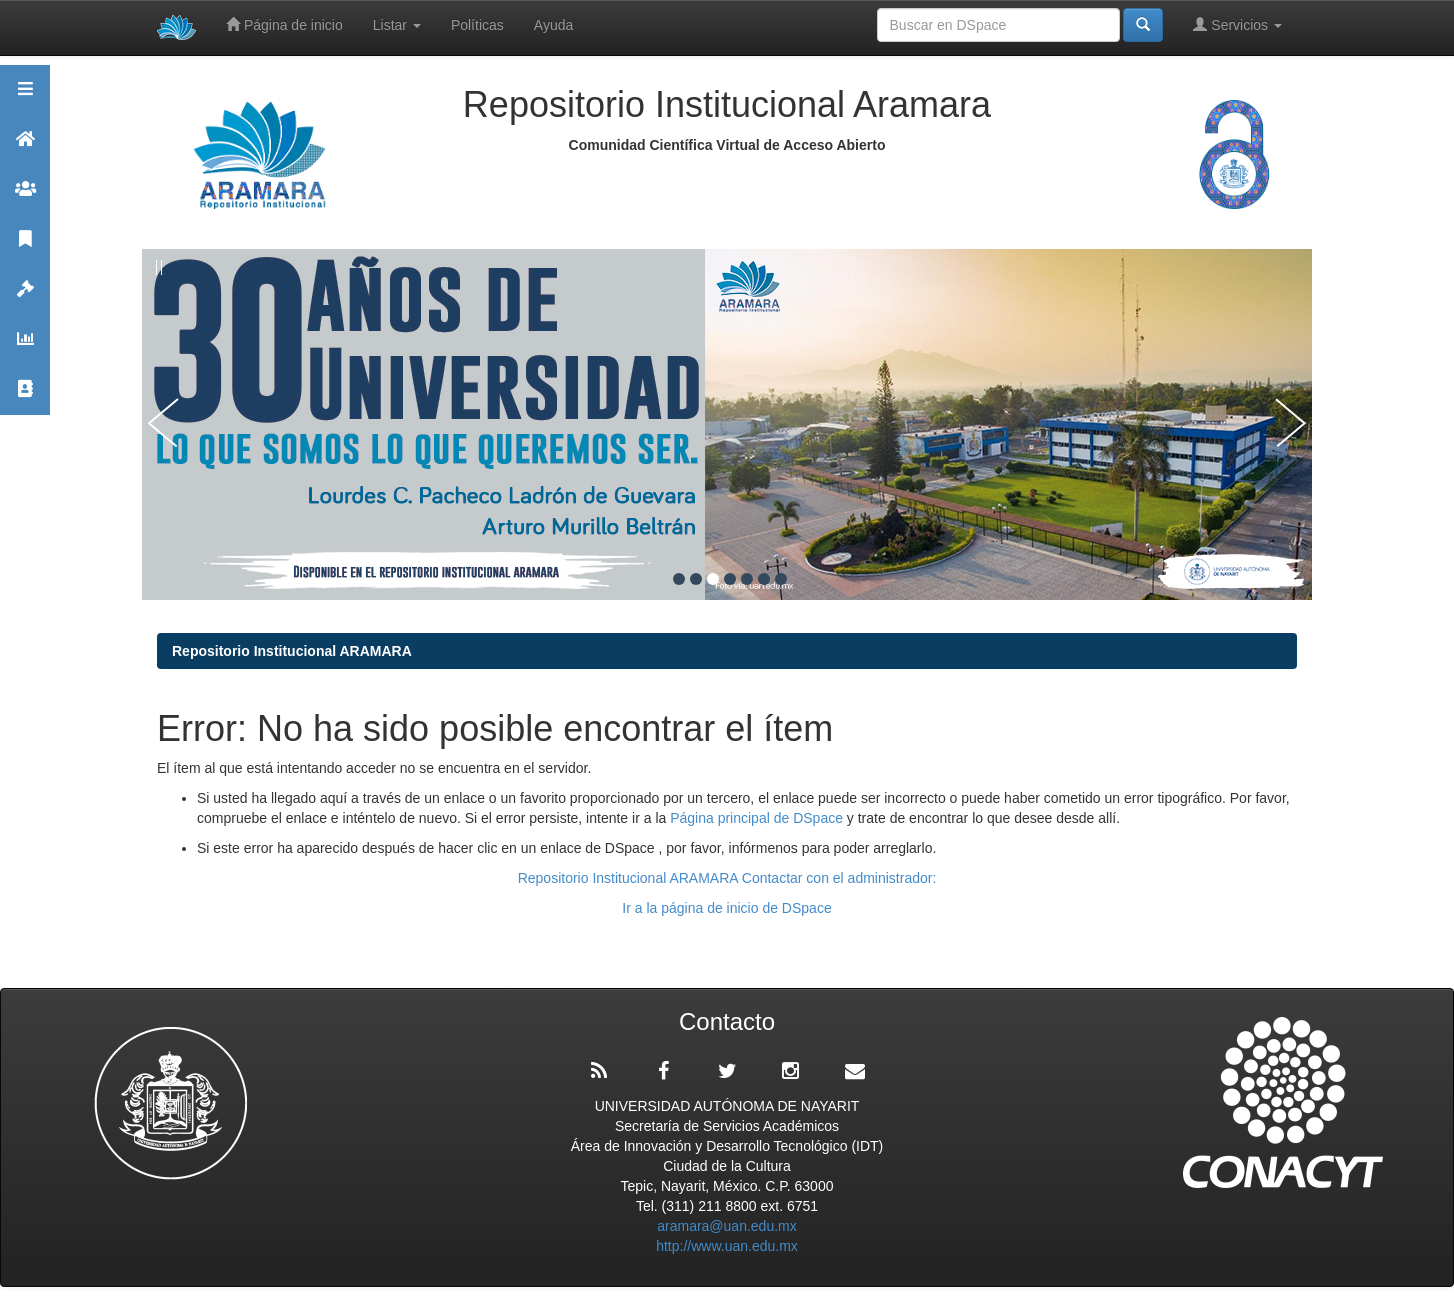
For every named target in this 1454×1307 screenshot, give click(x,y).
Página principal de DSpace (758, 818)
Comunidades (25, 197)
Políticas (477, 25)
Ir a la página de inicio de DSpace (726, 908)
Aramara (25, 147)
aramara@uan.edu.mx (727, 1226)
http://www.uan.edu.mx (727, 1246)
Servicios (1237, 24)
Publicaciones (25, 247)
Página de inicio (284, 24)
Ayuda (553, 25)
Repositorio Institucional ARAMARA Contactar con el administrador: (727, 878)
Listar (397, 25)
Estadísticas (25, 347)
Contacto (25, 397)
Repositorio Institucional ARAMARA (292, 651)
